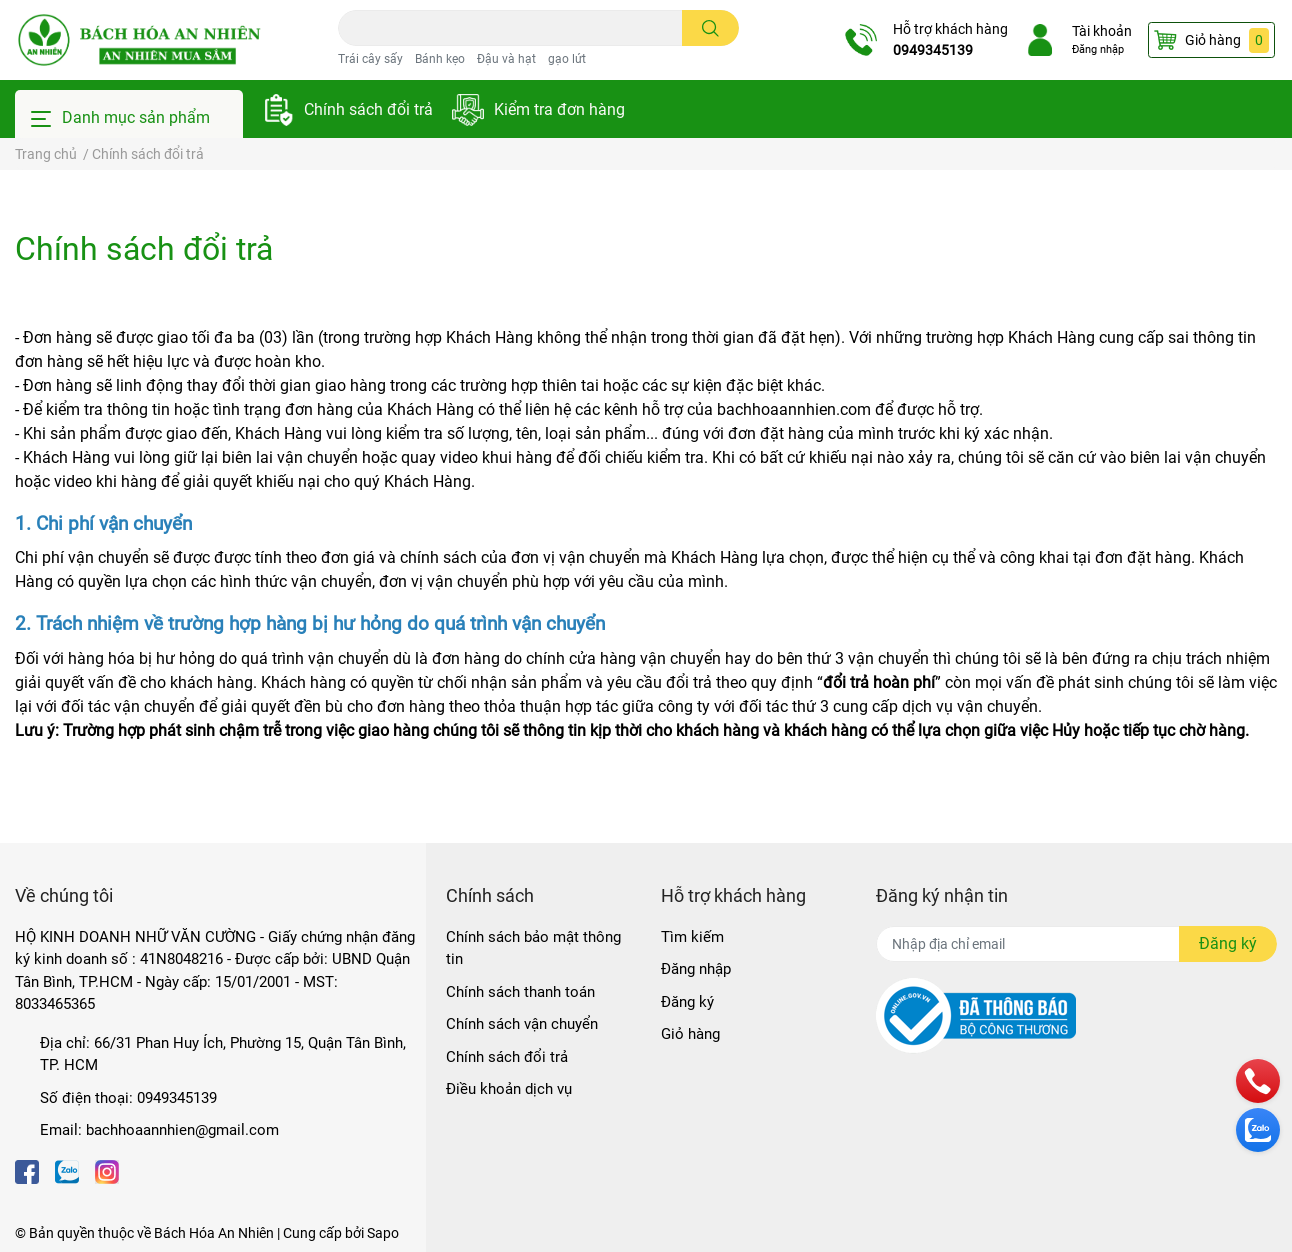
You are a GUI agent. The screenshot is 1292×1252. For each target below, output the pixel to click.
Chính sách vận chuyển (522, 1024)
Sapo (383, 1233)
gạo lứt (567, 59)
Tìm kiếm (692, 937)
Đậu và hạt (506, 59)
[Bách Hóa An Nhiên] (139, 40)
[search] (710, 28)
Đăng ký (687, 1002)
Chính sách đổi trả (368, 109)
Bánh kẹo (440, 59)
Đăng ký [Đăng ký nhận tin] (1228, 943)
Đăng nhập (1091, 49)
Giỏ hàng (690, 1034)
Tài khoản (1095, 31)
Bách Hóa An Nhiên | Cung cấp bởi (260, 1233)
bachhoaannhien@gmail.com (182, 1130)
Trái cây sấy (370, 59)
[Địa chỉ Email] (1076, 944)
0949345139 (926, 50)
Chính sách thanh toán (520, 992)
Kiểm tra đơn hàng (559, 109)
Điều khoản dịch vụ (509, 1089)
